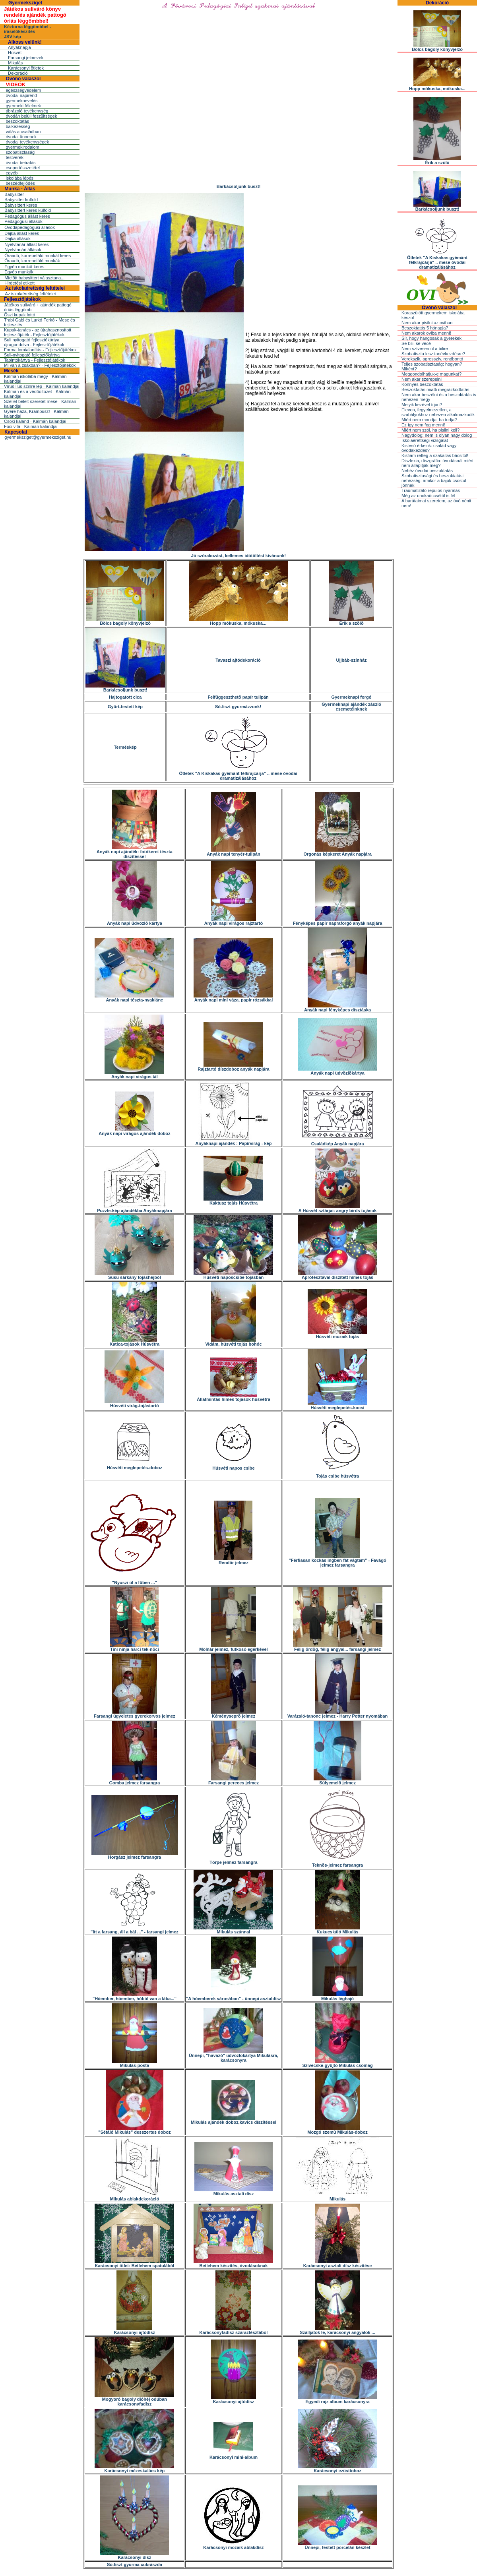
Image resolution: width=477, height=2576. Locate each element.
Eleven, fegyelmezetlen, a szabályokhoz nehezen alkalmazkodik (438, 412)
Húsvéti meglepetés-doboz (134, 1465)
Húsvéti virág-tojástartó (134, 1403)
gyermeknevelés (21, 100)
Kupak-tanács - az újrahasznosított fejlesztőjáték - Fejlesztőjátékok (37, 332)
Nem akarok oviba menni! (426, 333)
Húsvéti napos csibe (233, 1466)
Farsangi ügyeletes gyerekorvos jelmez (134, 1714)
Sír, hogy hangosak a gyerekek (431, 338)
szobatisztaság (20, 152)
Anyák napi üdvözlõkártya (337, 1071)
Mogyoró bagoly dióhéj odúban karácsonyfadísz (134, 2399)
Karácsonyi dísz (134, 2555)
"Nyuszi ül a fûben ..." (134, 1580)
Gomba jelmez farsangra (134, 1780)
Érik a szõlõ (351, 621)
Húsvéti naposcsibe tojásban (233, 1275)
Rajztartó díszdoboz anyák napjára (233, 1067)
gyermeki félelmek (23, 105)
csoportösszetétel (23, 167)
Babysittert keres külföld (27, 210)
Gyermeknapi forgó (352, 697)
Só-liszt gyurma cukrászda (134, 2564)
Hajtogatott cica (125, 697)
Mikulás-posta (134, 2063)
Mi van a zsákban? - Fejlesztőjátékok (40, 365)
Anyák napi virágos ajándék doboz (134, 1131)
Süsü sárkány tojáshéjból (134, 1275)
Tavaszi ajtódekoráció (238, 660)
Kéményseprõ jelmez (233, 1714)
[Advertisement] (238, 161)
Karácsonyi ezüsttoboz (337, 2468)
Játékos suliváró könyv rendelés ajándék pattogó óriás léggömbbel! (35, 15)
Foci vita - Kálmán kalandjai (31, 426)
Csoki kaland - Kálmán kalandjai (35, 421)
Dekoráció (18, 73)
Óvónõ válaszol (23, 78)
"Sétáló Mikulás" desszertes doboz (134, 2130)
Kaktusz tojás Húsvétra (233, 1201)
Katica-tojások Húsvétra (134, 1342)
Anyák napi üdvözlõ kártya (134, 921)
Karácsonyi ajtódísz (134, 2330)
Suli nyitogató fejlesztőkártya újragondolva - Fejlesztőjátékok (34, 342)
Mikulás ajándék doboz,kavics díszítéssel (233, 2120)
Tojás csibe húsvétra (338, 1474)
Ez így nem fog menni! (423, 424)
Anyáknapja (19, 47)
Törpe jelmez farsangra (233, 1860)
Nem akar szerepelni (421, 379)
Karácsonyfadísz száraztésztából (234, 2330)
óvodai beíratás (20, 162)
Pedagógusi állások (23, 221)
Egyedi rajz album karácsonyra (337, 2399)
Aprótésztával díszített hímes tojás (337, 1275)
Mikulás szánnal (233, 1929)
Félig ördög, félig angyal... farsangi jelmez (337, 1647)
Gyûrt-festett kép (125, 706)
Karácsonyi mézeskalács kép (134, 2468)
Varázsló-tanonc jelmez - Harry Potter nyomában (337, 1714)
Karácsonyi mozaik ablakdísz (233, 2545)
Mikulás (15, 62)
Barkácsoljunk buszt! (125, 688)
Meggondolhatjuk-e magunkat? (431, 374)
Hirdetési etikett (19, 283)
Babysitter (14, 194)
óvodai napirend (21, 95)
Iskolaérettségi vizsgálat (424, 440)
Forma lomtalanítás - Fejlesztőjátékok (40, 349)
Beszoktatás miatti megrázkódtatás (435, 389)
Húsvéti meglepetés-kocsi (337, 1405)
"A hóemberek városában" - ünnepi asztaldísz (233, 1996)
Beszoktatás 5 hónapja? (424, 327)
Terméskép (125, 747)
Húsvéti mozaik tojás (337, 1334)
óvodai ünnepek (21, 136)
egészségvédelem (23, 90)
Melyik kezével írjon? (421, 404)
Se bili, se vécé (416, 343)
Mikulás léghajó (337, 1996)
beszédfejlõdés (20, 183)
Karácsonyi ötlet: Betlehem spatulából (134, 2263)
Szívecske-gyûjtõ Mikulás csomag (337, 2063)
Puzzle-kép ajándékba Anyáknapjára (134, 1208)
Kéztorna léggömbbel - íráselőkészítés (27, 29)
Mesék (11, 371)
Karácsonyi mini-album (233, 2455)
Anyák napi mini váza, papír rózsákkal (233, 998)
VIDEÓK (15, 84)
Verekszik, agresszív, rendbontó (432, 358)
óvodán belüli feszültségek (31, 116)
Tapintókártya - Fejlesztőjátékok (34, 360)
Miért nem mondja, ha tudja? (429, 419)
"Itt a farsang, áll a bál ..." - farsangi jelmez (134, 1929)
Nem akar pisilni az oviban (426, 322)
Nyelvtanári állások (22, 249)
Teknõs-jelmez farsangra (337, 1863)
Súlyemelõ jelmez (337, 1780)
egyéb (11, 172)
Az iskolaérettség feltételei (35, 288)
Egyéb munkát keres (24, 266)
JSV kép (12, 36)
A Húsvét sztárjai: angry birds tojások (337, 1208)
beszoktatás (17, 121)
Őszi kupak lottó (19, 314)
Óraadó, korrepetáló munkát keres (37, 255)
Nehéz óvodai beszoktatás (427, 470)
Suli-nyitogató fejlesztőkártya (32, 355)
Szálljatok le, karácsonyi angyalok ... (337, 2330)
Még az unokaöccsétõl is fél (428, 495)
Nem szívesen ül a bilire (424, 348)
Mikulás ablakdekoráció (135, 2197)
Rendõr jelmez (233, 1560)
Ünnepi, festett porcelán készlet (337, 2545)
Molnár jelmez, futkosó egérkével (233, 1647)
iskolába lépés (19, 178)
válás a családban (23, 131)
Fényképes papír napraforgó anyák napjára (337, 921)
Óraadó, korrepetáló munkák (32, 260)
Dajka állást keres (21, 233)
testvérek (14, 157)
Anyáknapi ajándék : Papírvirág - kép (234, 1141)
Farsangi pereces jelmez (233, 1780)
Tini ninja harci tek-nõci (134, 1647)
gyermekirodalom (22, 147)
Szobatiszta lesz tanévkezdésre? (433, 353)
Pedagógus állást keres (27, 216)
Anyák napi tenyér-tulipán (233, 852)
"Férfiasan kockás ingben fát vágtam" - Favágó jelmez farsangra (337, 1560)
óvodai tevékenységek (27, 141)
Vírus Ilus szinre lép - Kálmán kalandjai (42, 386)
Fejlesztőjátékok (22, 299)
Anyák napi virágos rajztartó (233, 921)
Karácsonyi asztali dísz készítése (337, 2263)
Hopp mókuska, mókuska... (238, 621)
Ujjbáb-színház (351, 660)
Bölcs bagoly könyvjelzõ (125, 621)
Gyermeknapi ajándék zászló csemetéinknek (351, 706)
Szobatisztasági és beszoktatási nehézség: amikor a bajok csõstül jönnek (433, 480)
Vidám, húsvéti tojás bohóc (233, 1342)
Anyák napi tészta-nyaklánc (134, 998)
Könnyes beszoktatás (422, 384)
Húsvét (14, 52)
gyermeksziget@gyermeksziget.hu (37, 437)
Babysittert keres (20, 205)
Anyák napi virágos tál (134, 1074)
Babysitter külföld (21, 199)
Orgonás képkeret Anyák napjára (337, 852)
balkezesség (18, 126)
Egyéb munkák (18, 271)
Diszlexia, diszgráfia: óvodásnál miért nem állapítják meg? (437, 463)
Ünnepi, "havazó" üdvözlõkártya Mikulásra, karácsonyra (233, 2056)
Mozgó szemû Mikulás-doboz (337, 2130)
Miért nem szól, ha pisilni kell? (430, 430)
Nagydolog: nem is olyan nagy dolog (436, 435)
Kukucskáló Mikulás (337, 1929)
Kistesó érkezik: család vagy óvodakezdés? (428, 448)
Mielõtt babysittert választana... (34, 277)
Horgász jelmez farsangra (134, 1855)
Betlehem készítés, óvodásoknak (233, 2263)
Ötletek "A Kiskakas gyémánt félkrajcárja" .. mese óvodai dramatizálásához (238, 774)
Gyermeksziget (25, 3)
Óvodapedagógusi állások (29, 227)
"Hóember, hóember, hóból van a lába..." (134, 1996)
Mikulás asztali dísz (233, 2191)
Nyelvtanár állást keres (26, 244)
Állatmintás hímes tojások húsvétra (233, 1397)
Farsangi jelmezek (25, 57)
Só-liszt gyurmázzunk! (238, 706)
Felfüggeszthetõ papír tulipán (237, 697)
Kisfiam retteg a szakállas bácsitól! (434, 455)
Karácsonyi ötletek (26, 68)
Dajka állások (17, 238)
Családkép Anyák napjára (337, 1141)
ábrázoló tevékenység (27, 110)
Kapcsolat (15, 432)
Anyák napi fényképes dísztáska (337, 1007)
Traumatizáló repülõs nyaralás (430, 490)
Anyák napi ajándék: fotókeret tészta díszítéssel (135, 852)
